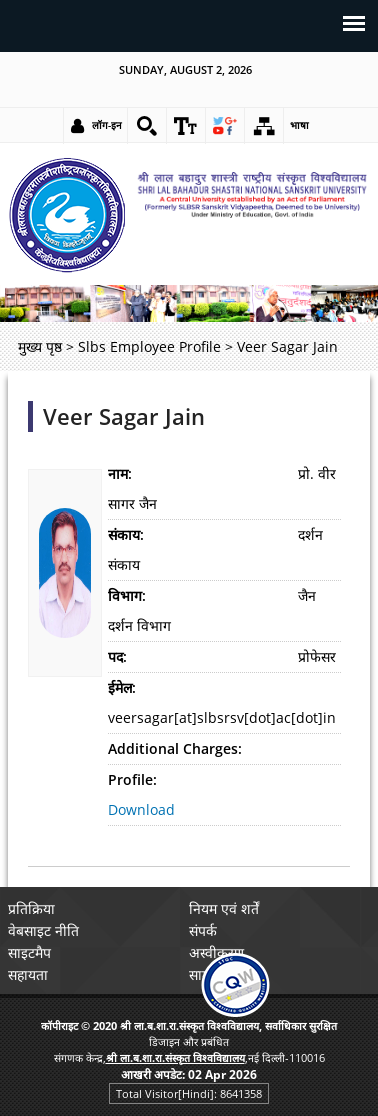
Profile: (132, 779)
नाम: (120, 473)
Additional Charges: (175, 748)
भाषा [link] (299, 125)
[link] (147, 126)
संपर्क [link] (203, 930)
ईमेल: (122, 687)
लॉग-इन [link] (107, 125)
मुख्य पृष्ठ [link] (40, 346)
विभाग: (127, 595)
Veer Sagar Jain (124, 416)
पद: (117, 656)
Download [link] (141, 809)
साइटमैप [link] (29, 952)
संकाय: (126, 534)
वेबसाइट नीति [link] (43, 930)
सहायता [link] (28, 974)
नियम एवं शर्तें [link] (224, 908)
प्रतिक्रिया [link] (31, 908)
